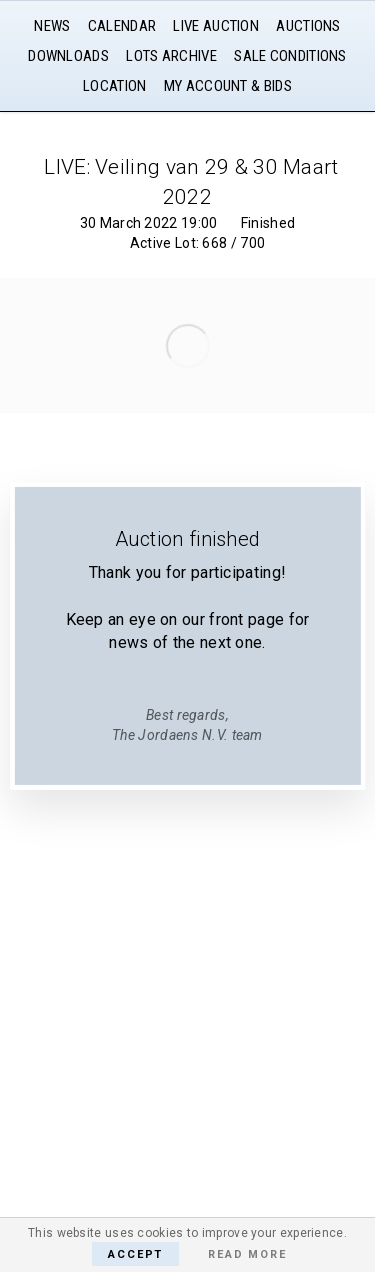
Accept (135, 1254)
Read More (247, 1254)
